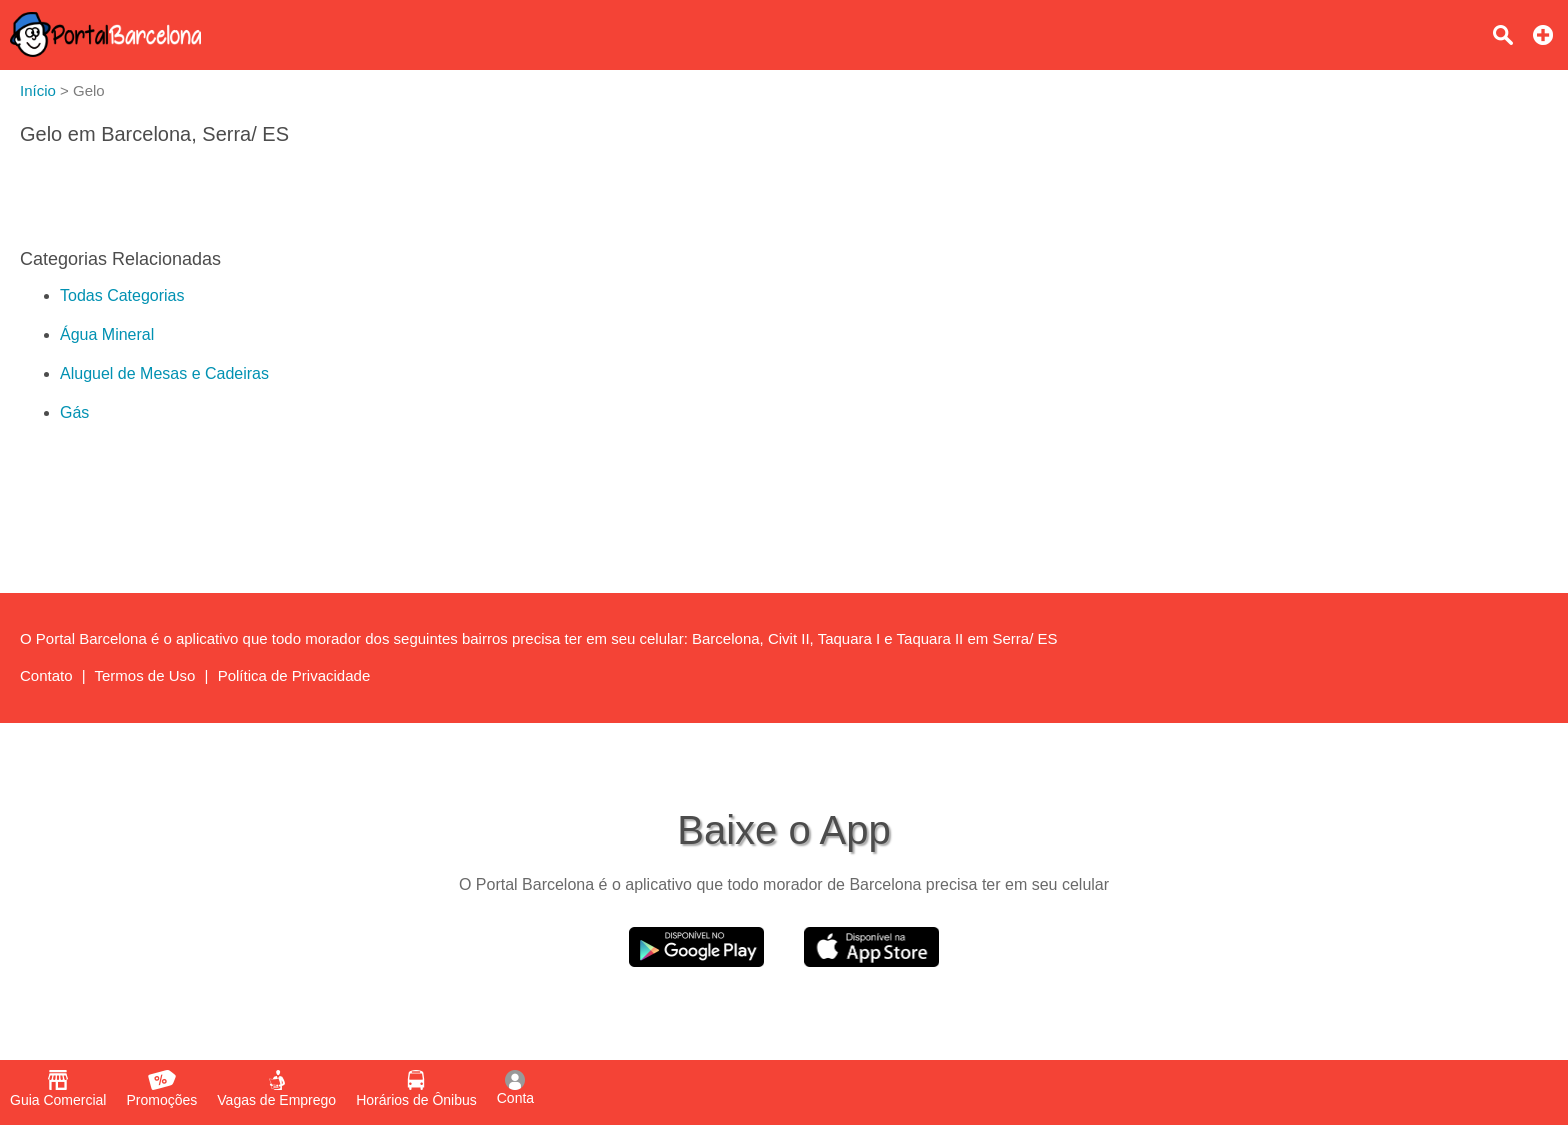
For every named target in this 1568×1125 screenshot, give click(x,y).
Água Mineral (107, 334)
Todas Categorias (122, 295)
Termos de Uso (145, 675)
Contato (46, 675)
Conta (515, 1088)
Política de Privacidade (294, 675)
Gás (74, 412)
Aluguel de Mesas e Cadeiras (164, 373)
